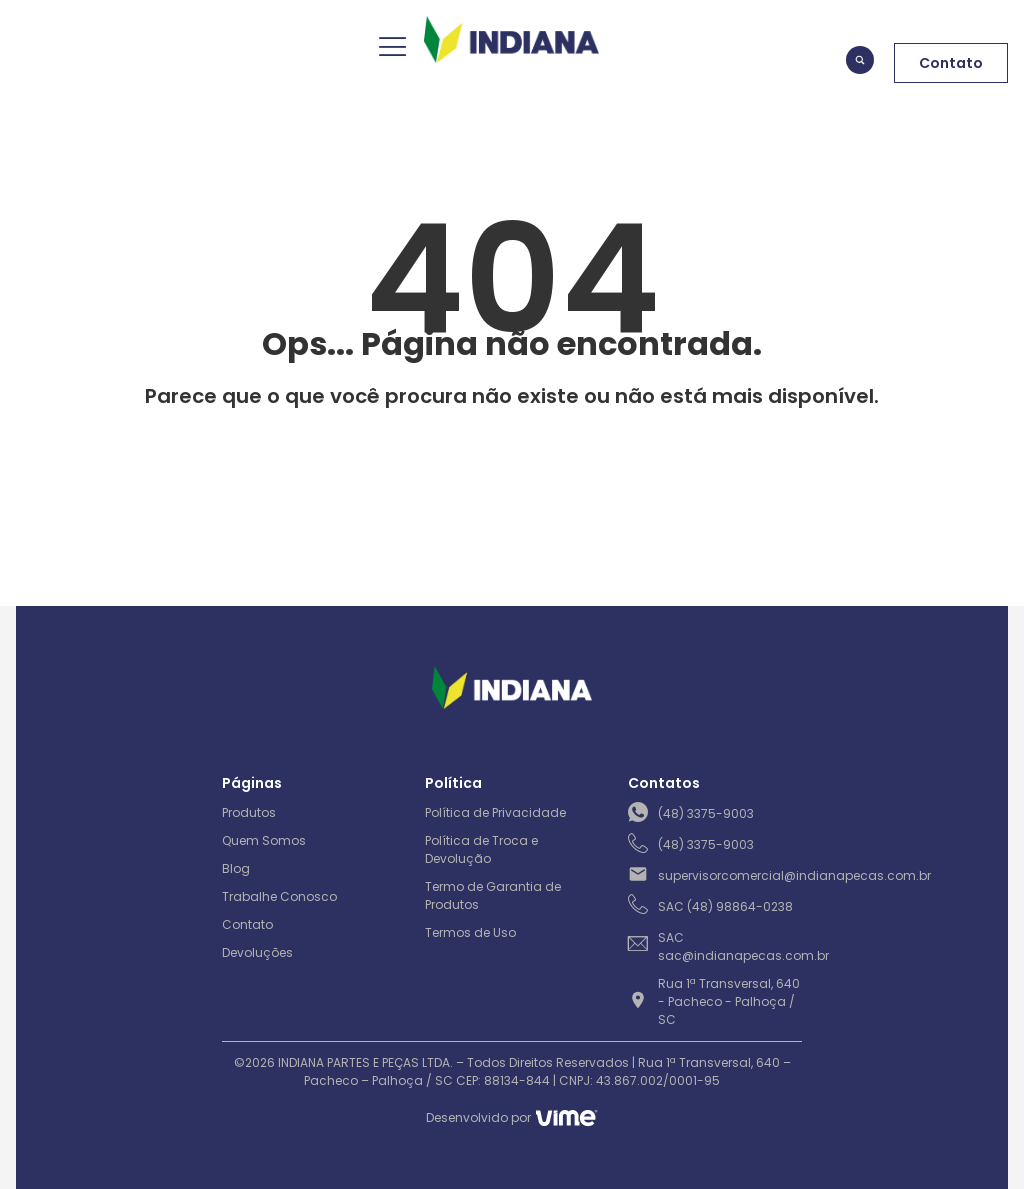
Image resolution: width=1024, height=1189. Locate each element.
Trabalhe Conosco (279, 896)
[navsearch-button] (860, 63)
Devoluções (257, 952)
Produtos (249, 812)
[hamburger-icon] (390, 49)
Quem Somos (264, 840)
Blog (236, 868)
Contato (247, 924)
